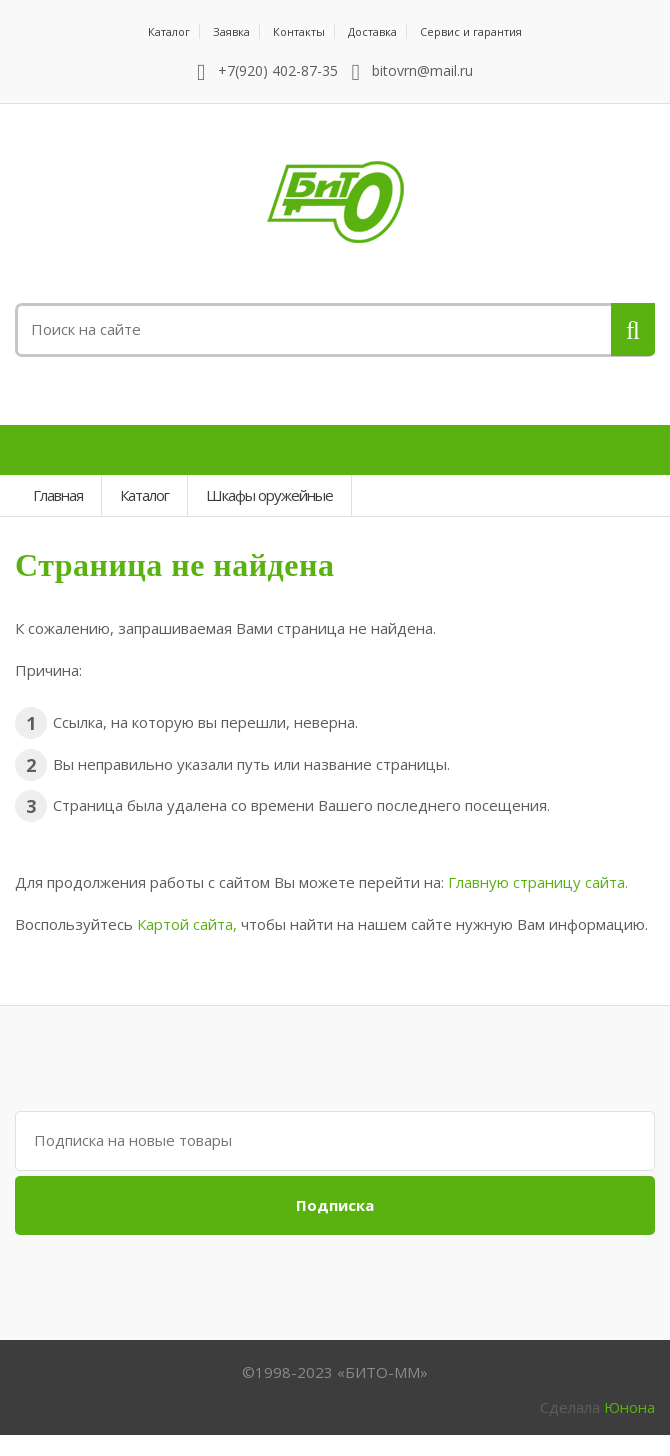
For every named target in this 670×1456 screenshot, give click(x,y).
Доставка (372, 31)
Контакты (299, 31)
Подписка (335, 1205)
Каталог (169, 31)
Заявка (231, 31)
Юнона (629, 1407)
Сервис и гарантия (471, 31)
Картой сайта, (187, 924)
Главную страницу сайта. (538, 882)
